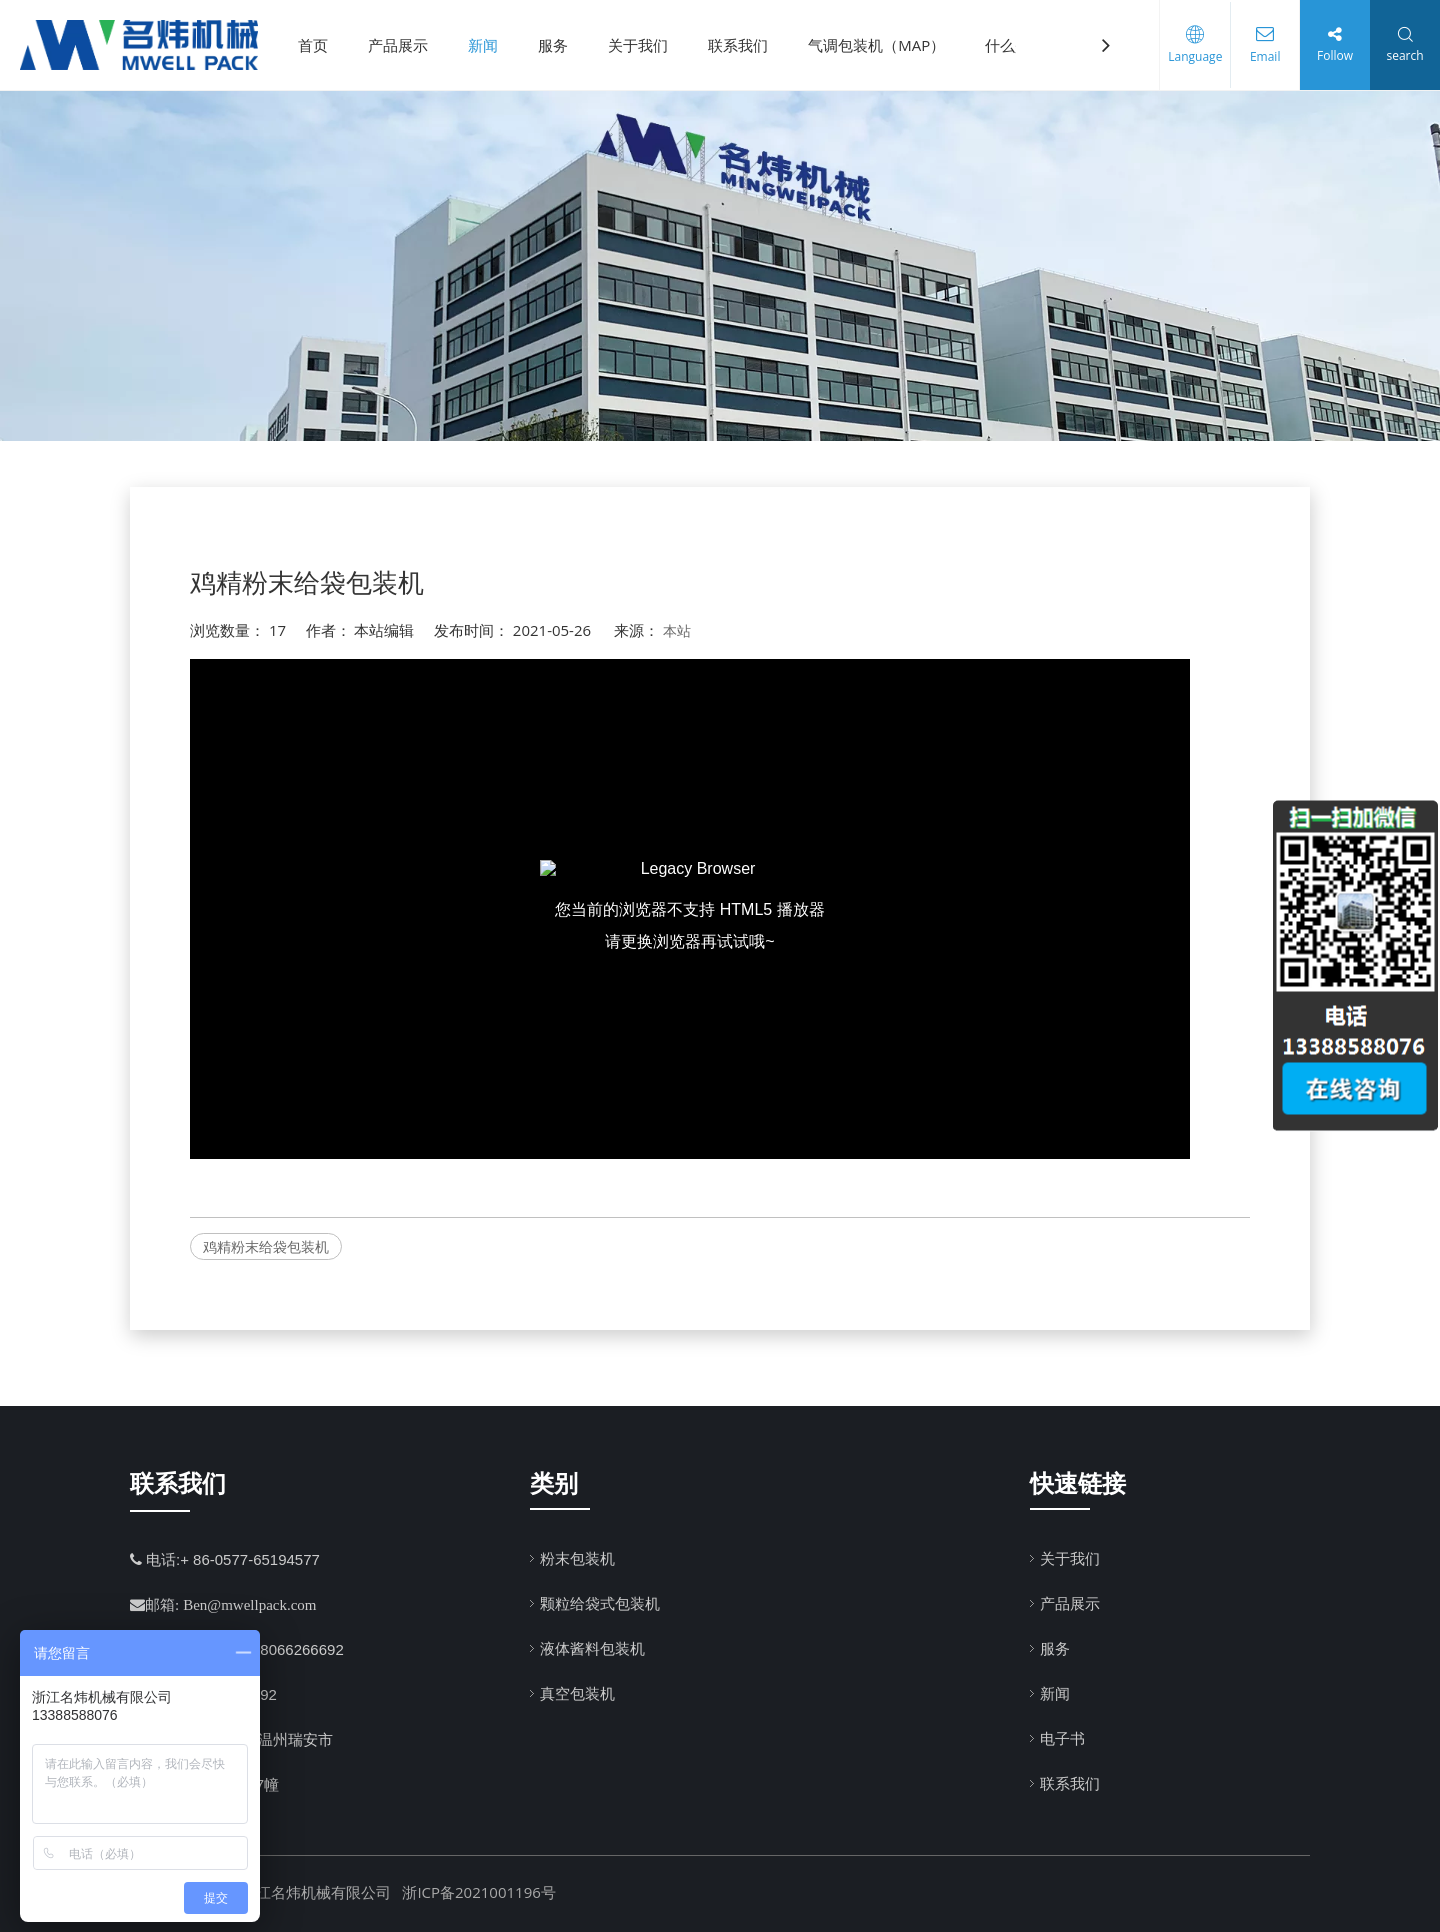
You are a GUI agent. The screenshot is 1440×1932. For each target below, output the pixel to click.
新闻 (483, 45)
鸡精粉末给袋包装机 (266, 1246)
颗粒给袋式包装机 (600, 1603)
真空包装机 (577, 1693)
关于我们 (638, 45)
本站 (677, 630)
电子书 (1062, 1738)
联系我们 (738, 45)
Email (1264, 56)
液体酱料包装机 (592, 1648)
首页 (313, 45)
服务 (553, 45)
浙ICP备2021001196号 (478, 1892)
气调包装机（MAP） (876, 45)
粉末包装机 (577, 1558)
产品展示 (398, 45)
